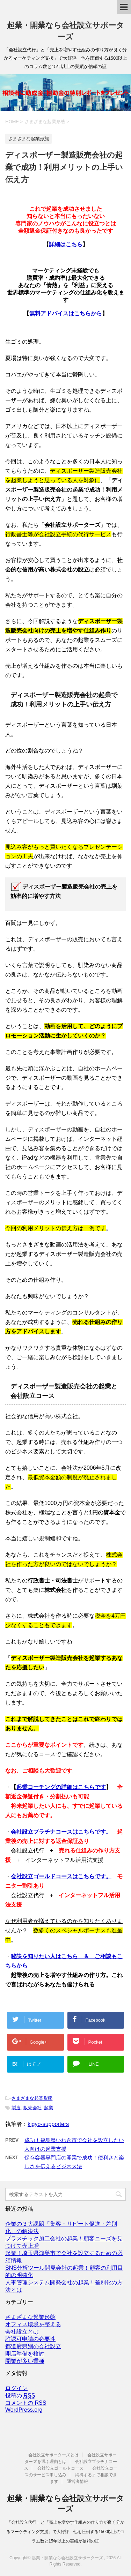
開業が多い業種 (24, 2361)
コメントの (25, 2403)
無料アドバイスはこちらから (65, 313)
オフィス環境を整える (33, 2324)
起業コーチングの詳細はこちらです (61, 1787)
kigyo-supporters (48, 2124)
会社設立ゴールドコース (60, 2468)
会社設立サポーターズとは (53, 2455)
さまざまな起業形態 (32, 2098)
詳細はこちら (65, 244)
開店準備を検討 (24, 2354)
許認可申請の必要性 (30, 2339)
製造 (16, 2107)
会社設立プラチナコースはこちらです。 (61, 1832)
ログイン (16, 2388)
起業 (48, 2107)
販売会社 (32, 2107)
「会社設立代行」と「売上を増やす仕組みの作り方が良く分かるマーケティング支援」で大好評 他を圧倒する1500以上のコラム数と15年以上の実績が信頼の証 (65, 2532)
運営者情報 (77, 2481)
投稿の (20, 2395)
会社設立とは (22, 2332)
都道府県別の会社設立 (33, 2346)
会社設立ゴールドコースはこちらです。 (61, 1876)
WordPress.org (23, 2410)
